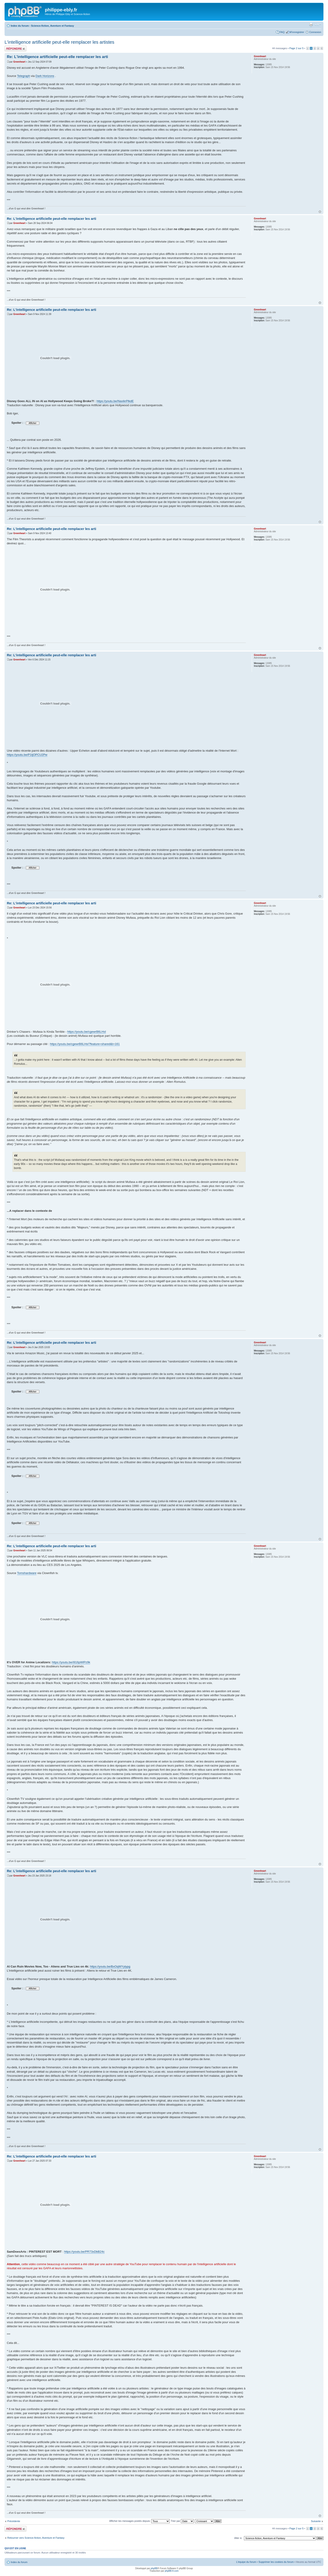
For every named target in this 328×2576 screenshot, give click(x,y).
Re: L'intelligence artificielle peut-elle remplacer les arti (57, 57)
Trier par (182, 2521)
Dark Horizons (45, 76)
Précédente (13, 2521)
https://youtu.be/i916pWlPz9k (71, 1662)
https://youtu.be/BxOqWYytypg (110, 1966)
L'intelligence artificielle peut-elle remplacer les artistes (59, 42)
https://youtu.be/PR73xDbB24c (84, 2251)
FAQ (281, 32)
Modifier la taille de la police (318, 25)
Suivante (316, 2521)
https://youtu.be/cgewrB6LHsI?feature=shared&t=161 (85, 1044)
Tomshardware (26, 1573)
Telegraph (23, 76)
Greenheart (19, 62)
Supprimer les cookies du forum (276, 2562)
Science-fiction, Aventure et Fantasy (52, 25)
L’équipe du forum (246, 2562)
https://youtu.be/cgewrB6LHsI (86, 1031)
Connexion (315, 32)
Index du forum (20, 25)
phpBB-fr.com (172, 2571)
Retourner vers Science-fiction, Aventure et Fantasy (35, 2537)
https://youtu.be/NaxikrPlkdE (115, 401)
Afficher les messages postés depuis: (139, 2521)
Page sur (296, 48)
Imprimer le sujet (310, 25)
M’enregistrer (297, 32)
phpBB (154, 2568)
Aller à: (238, 2538)
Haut (320, 211)
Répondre (15, 48)
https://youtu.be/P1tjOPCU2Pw (27, 754)
